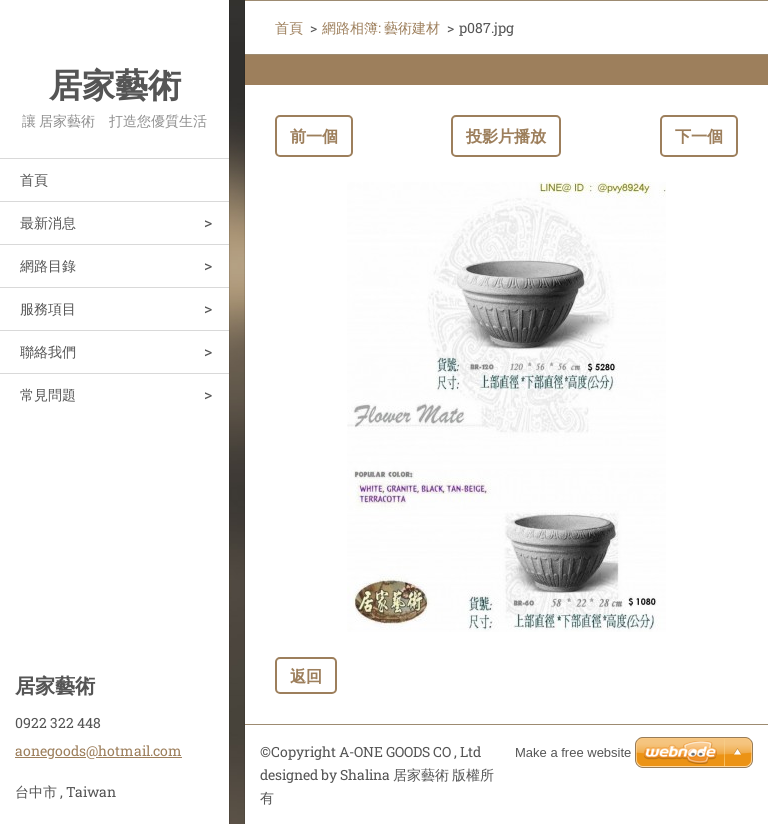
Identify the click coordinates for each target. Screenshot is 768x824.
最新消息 (48, 222)
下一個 (699, 135)
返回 (306, 675)
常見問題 (48, 394)
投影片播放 (506, 135)
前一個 (314, 135)
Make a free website (573, 752)
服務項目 (48, 308)
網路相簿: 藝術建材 (381, 27)
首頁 (34, 179)
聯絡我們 (48, 351)
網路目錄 (48, 265)
